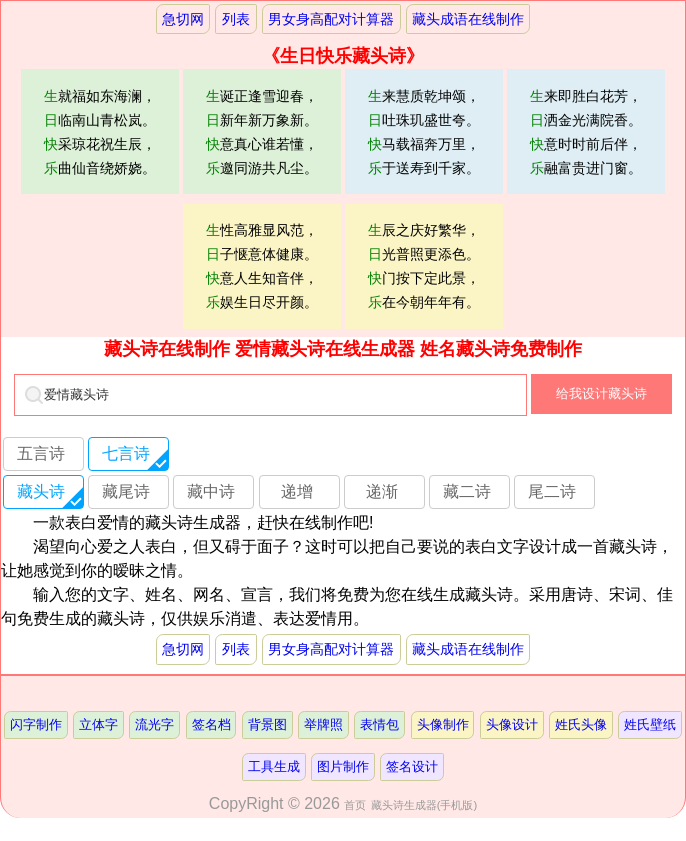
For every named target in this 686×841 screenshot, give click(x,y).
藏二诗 (467, 491)
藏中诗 (211, 491)
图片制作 (343, 766)
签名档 (211, 724)
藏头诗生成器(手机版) (424, 805)
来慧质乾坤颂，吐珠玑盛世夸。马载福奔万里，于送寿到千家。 (424, 132)
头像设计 (512, 724)
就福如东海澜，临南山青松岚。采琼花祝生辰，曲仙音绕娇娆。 (100, 132)
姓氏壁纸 (650, 724)
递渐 (382, 491)
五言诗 (41, 453)
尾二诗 (552, 491)
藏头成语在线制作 (468, 19)
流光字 (154, 724)
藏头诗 (41, 491)
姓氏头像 (581, 724)
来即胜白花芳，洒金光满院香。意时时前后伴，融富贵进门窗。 (586, 132)
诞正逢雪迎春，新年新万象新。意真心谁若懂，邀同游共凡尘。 (262, 132)
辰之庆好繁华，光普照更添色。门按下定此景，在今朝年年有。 (424, 266)
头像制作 (443, 724)
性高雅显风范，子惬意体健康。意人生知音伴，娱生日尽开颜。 (262, 266)
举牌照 (323, 724)
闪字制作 (36, 724)
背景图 (267, 724)
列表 (236, 19)
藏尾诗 (126, 491)
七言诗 (126, 453)
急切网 (183, 19)
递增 (297, 491)
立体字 (98, 724)
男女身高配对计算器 (331, 19)
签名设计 (412, 766)
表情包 (379, 724)
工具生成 (274, 766)
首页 (355, 805)
